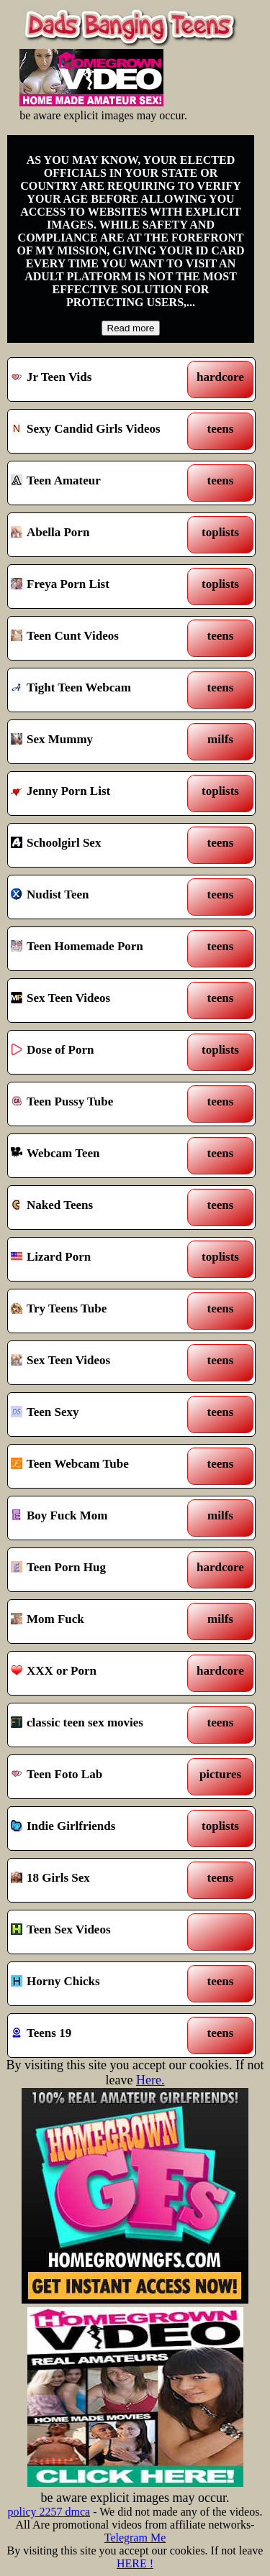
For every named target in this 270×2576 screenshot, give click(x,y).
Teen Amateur (100, 483)
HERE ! (135, 2563)
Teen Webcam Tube (100, 1466)
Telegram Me (135, 2537)
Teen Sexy (100, 1414)
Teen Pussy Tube (100, 1104)
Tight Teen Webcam (100, 690)
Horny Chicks (100, 1983)
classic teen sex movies (100, 1725)
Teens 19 (100, 2035)
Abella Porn (100, 534)
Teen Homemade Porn (100, 948)
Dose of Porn (100, 1052)
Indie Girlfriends (100, 1828)
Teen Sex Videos (100, 1932)
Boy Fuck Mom (100, 1518)
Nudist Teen (100, 897)
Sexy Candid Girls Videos (100, 431)
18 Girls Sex (100, 1880)
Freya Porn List (100, 586)
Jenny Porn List (100, 793)
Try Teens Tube (100, 1311)
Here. (150, 2080)
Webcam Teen (100, 1155)
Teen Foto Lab (100, 1776)
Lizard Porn (100, 1259)
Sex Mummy (100, 741)
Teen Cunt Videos (100, 638)
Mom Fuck (100, 1621)
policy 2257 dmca (49, 2512)
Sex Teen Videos (100, 1000)
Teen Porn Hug (100, 1569)
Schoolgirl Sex (100, 845)
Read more (131, 328)
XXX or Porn (100, 1673)
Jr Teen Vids (100, 379)
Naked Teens (100, 1207)
